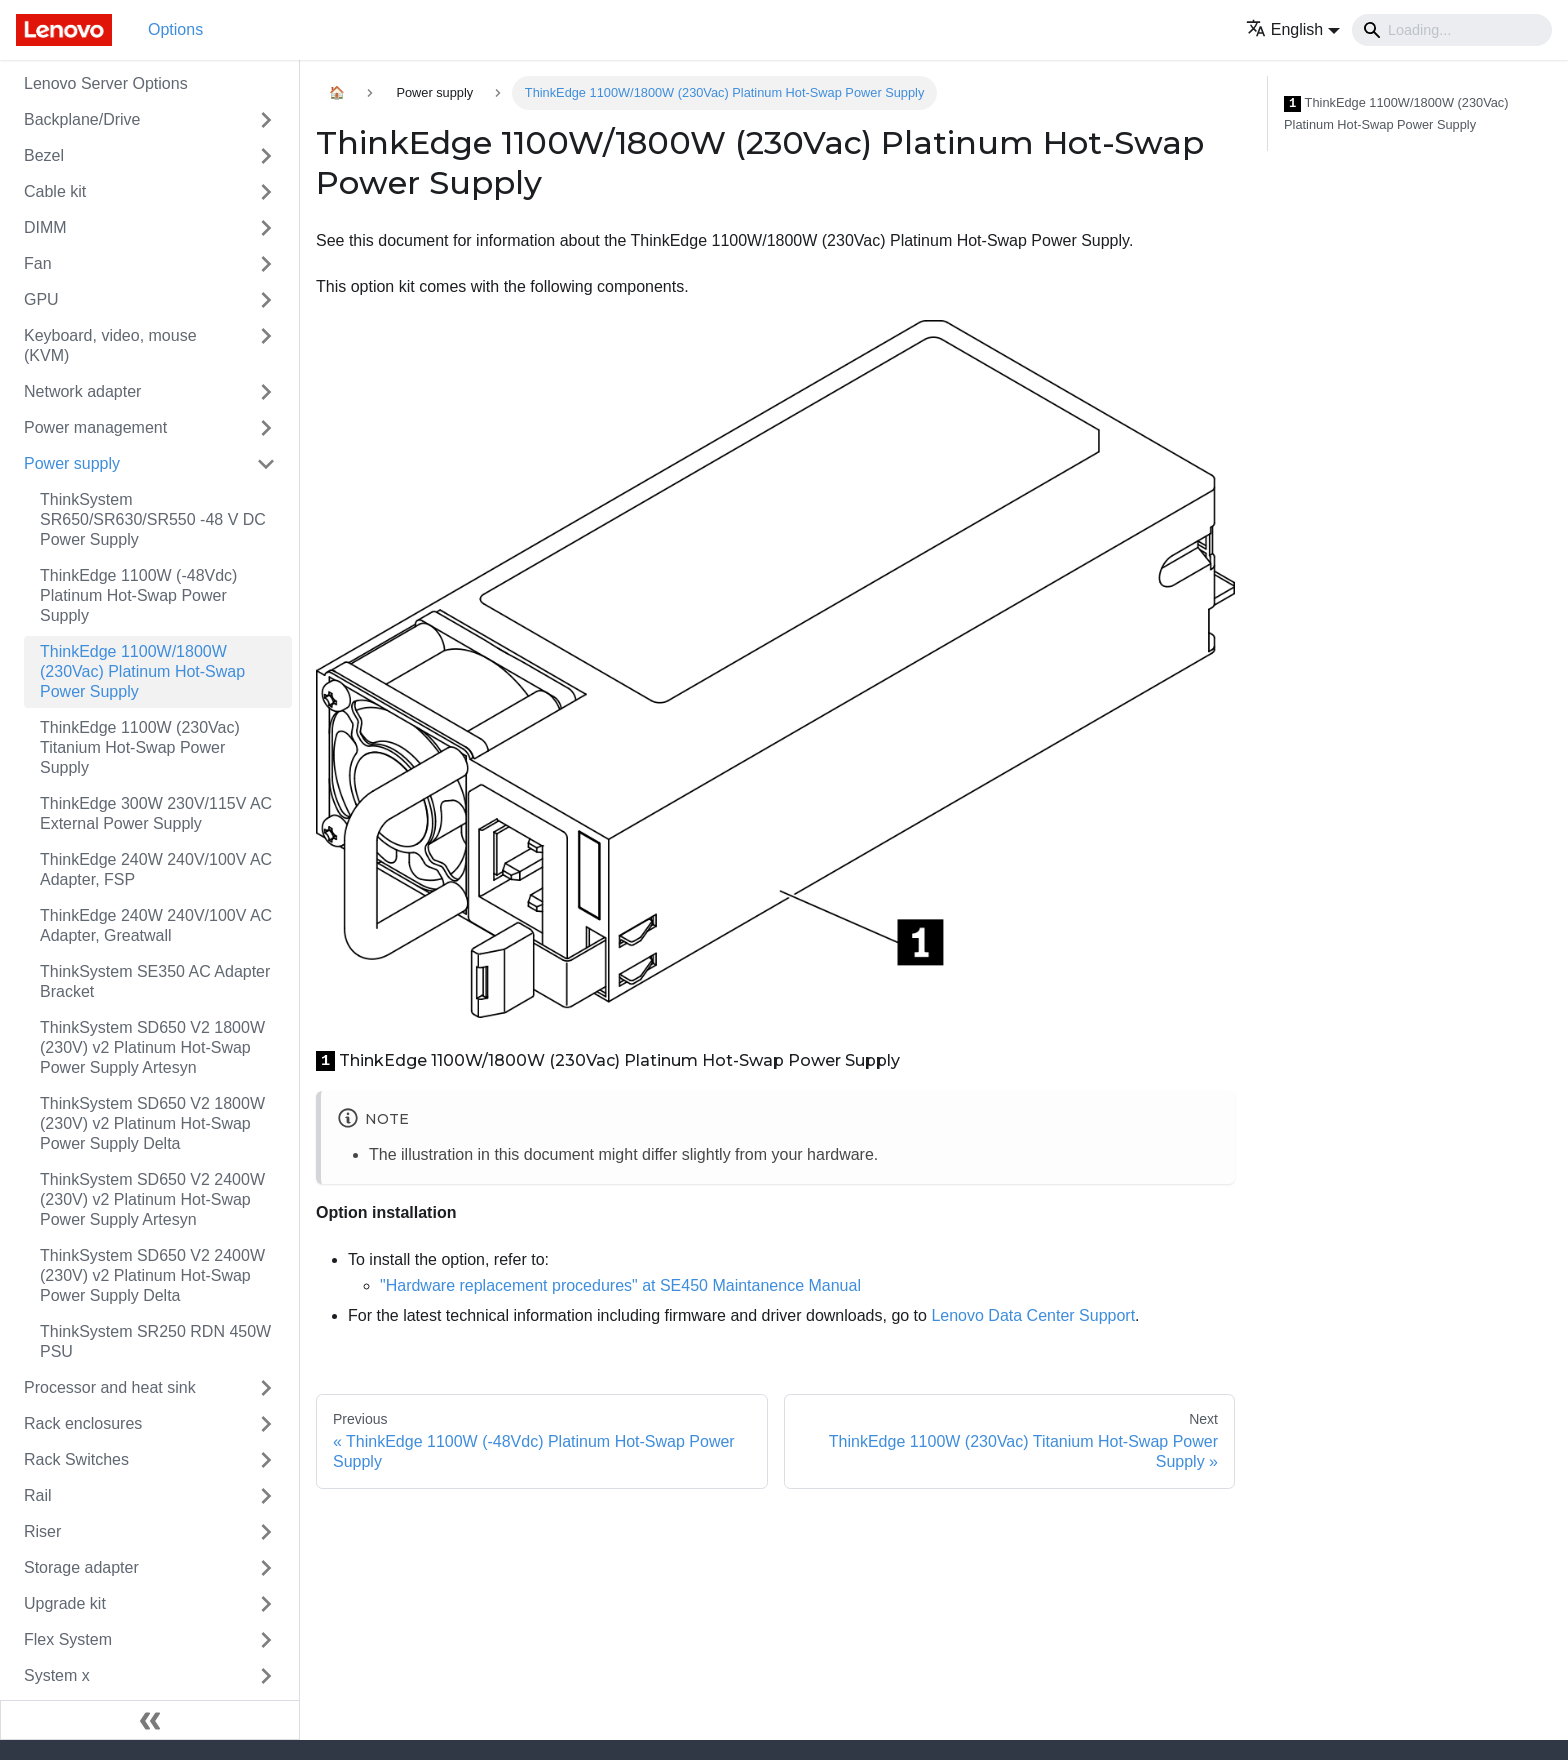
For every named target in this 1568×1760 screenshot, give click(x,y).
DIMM (45, 227)
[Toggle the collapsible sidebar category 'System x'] (266, 1676)
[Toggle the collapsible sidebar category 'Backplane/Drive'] (266, 120)
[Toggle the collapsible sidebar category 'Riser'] (266, 1532)
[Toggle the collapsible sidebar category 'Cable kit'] (266, 192)
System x (57, 1675)
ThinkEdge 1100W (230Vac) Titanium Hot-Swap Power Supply (140, 747)
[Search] (1452, 30)
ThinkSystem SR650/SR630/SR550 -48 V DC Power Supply (153, 519)
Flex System (68, 1639)
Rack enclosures (83, 1423)
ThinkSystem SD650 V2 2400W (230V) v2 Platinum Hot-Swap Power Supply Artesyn (152, 1199)
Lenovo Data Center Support (1033, 1315)
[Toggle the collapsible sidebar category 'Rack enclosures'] (266, 1424)
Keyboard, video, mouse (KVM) (110, 345)
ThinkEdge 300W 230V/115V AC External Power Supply (156, 813)
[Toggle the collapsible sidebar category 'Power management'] (266, 428)
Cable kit (55, 191)
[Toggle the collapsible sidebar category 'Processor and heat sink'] (266, 1388)
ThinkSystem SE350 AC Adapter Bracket (155, 981)
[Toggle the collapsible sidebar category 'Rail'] (266, 1496)
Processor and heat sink (110, 1387)
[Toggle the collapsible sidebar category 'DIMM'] (266, 228)
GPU (41, 299)
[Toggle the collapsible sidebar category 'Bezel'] (266, 156)
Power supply (72, 463)
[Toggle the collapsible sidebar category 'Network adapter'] (266, 392)
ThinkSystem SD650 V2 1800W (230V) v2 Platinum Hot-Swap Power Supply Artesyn (152, 1047)
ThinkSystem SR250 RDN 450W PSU (155, 1341)
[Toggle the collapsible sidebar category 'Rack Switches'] (266, 1460)
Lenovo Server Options (106, 83)
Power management (95, 427)
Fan (38, 263)
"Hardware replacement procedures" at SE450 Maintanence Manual (620, 1285)
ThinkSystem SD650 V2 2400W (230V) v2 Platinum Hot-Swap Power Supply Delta (152, 1275)
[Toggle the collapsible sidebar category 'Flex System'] (266, 1640)
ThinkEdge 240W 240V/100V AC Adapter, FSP (156, 869)
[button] (1293, 29)
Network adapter (82, 391)
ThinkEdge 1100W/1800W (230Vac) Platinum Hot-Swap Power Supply (142, 671)
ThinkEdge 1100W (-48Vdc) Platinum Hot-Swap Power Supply (138, 595)
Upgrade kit (65, 1603)
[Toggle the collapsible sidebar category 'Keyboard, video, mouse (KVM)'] (266, 346)
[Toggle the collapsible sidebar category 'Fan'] (266, 264)
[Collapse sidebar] (150, 1720)
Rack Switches (76, 1459)
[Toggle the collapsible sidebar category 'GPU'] (266, 300)
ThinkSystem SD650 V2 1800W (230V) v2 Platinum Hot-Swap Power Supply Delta (152, 1123)
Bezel (44, 155)
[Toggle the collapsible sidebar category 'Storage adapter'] (266, 1568)
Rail (38, 1495)
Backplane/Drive (82, 119)
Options (175, 29)
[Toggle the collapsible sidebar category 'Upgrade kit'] (266, 1604)
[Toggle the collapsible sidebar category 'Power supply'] (266, 464)
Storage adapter (81, 1567)
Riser (42, 1531)
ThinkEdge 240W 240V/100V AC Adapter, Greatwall (156, 925)
